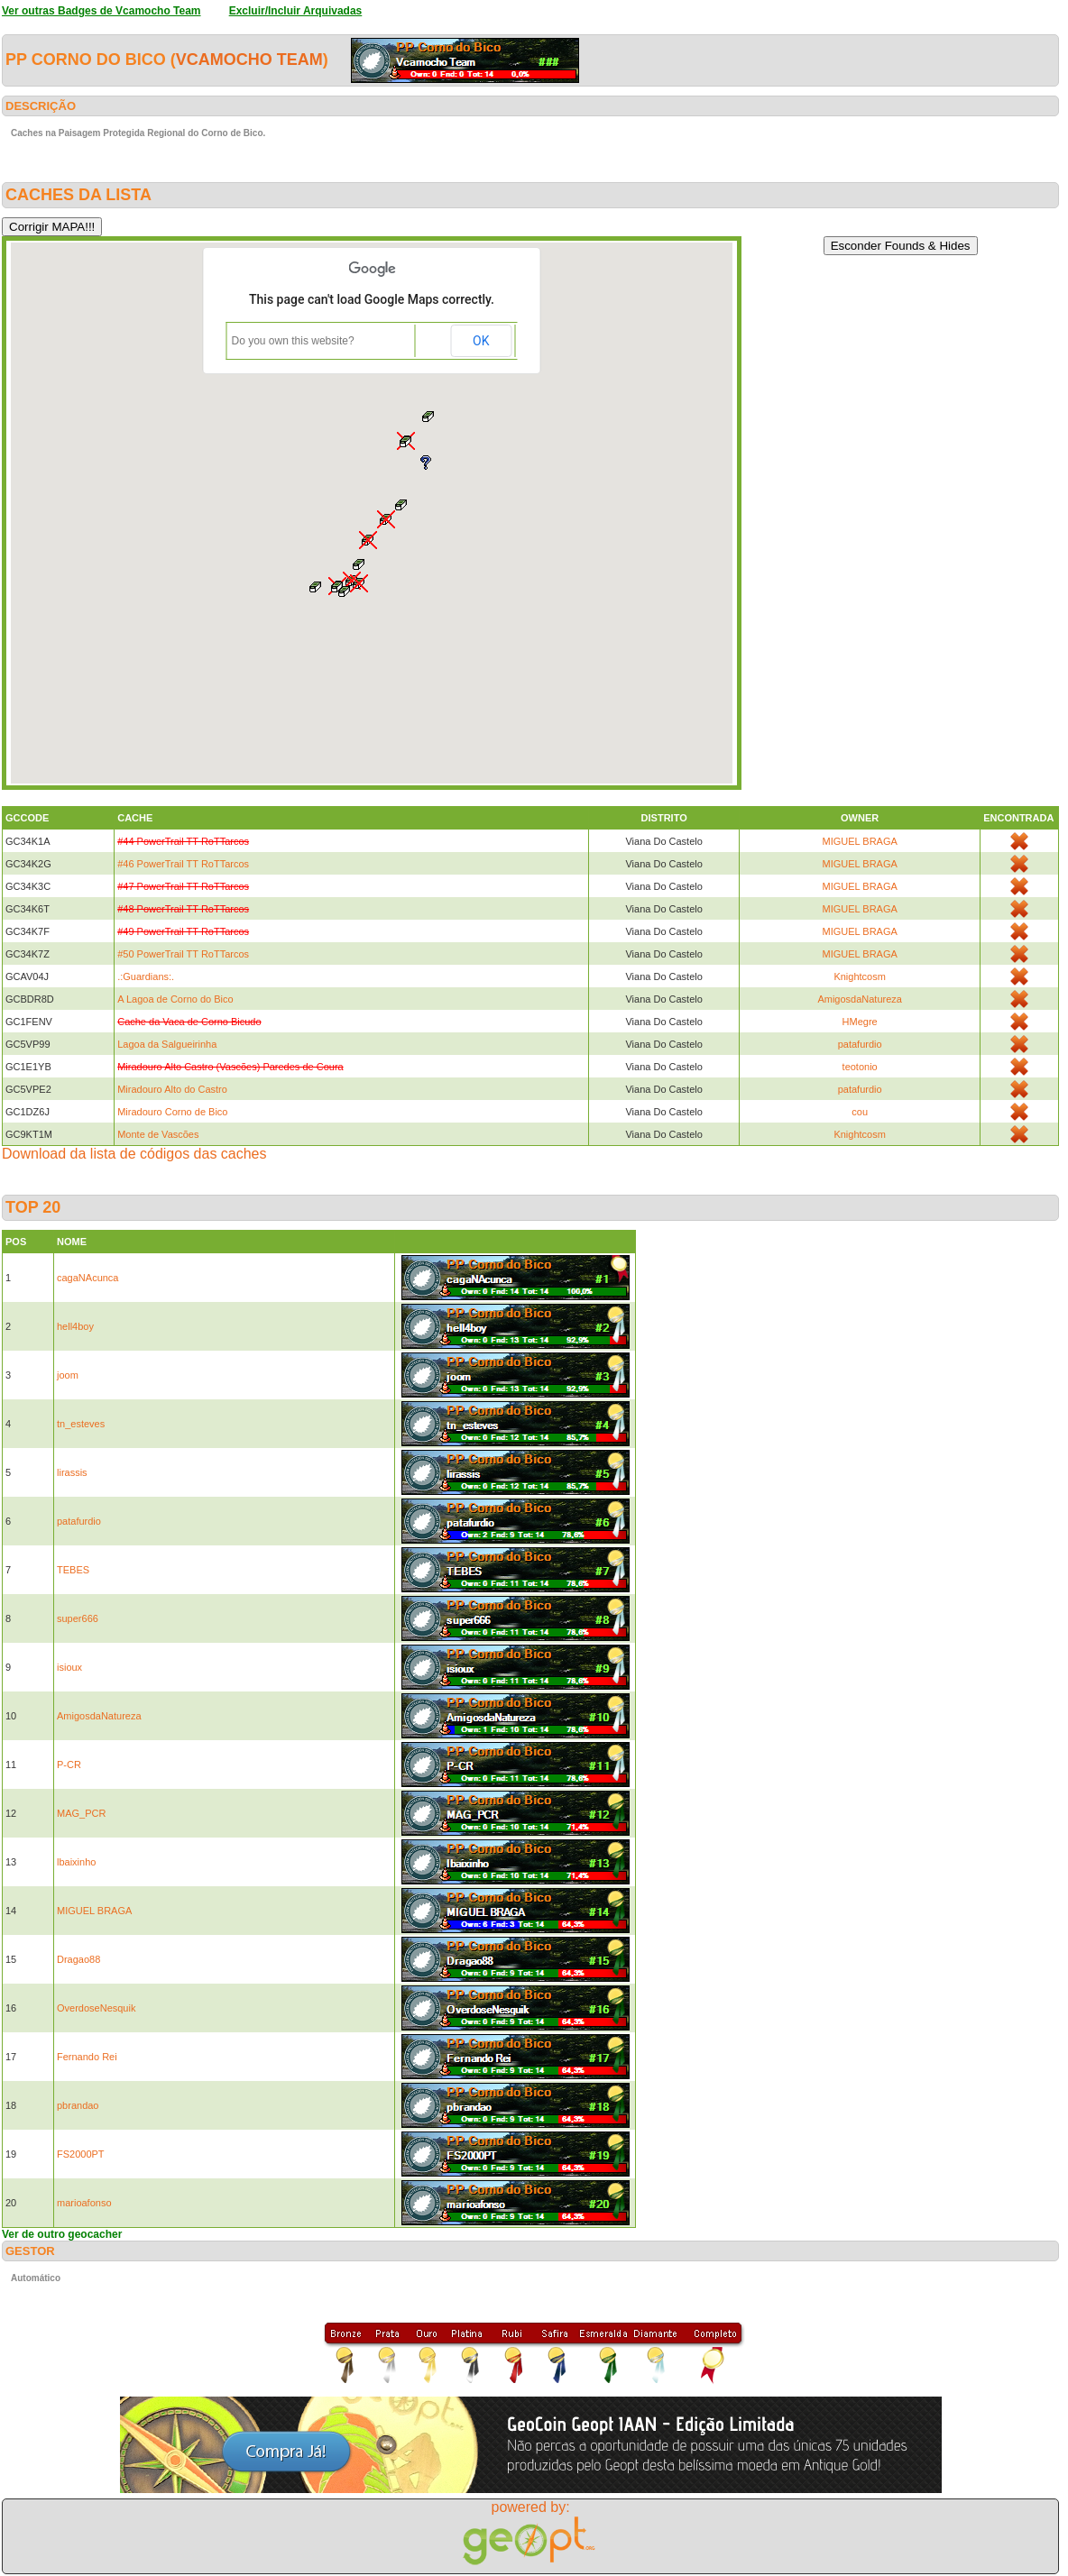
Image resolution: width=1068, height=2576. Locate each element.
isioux (69, 1667)
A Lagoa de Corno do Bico (175, 999)
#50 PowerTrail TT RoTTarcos (183, 954)
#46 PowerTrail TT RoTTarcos (183, 863)
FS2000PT (81, 2154)
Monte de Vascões (157, 1134)
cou (860, 1111)
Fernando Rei (87, 2056)
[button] (345, 591)
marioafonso (84, 2202)
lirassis (72, 1472)
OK (481, 341)
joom (67, 1375)
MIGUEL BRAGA (859, 841)
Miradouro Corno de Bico (172, 1111)
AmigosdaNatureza (859, 999)
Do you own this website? (293, 341)
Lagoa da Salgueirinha (166, 1044)
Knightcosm (859, 976)
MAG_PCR (81, 1813)
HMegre (860, 1021)
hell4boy (75, 1326)
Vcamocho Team (249, 59)
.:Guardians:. (145, 976)
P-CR (69, 1764)
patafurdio (860, 1044)
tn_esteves (81, 1423)
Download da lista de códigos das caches (134, 1153)
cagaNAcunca (88, 1277)
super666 (77, 1618)
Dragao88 (78, 1959)
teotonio (860, 1066)
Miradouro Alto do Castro (172, 1089)
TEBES (73, 1569)
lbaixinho (76, 1861)
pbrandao (78, 2105)
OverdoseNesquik (96, 2008)
